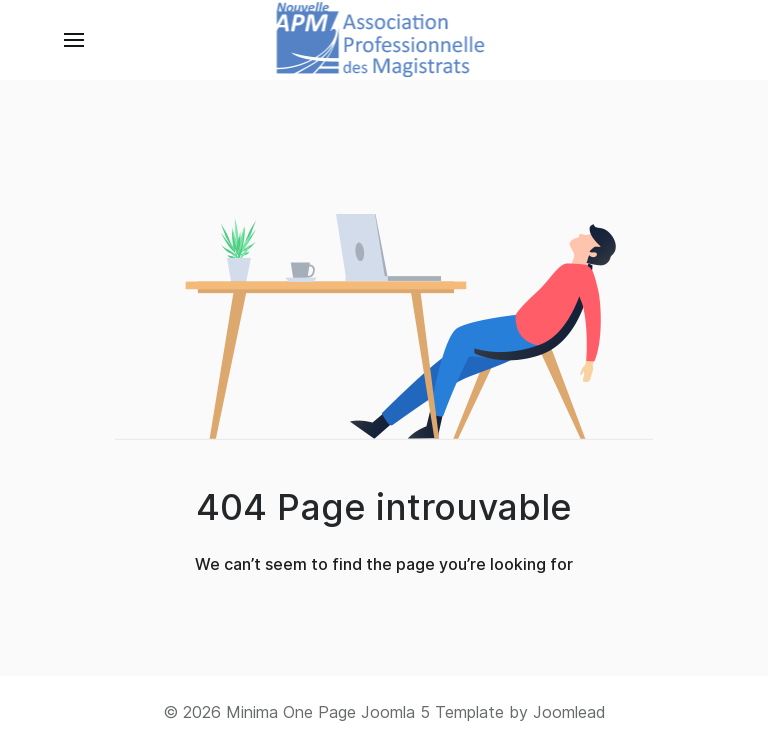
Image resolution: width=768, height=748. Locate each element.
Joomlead (569, 712)
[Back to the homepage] (384, 40)
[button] (74, 40)
